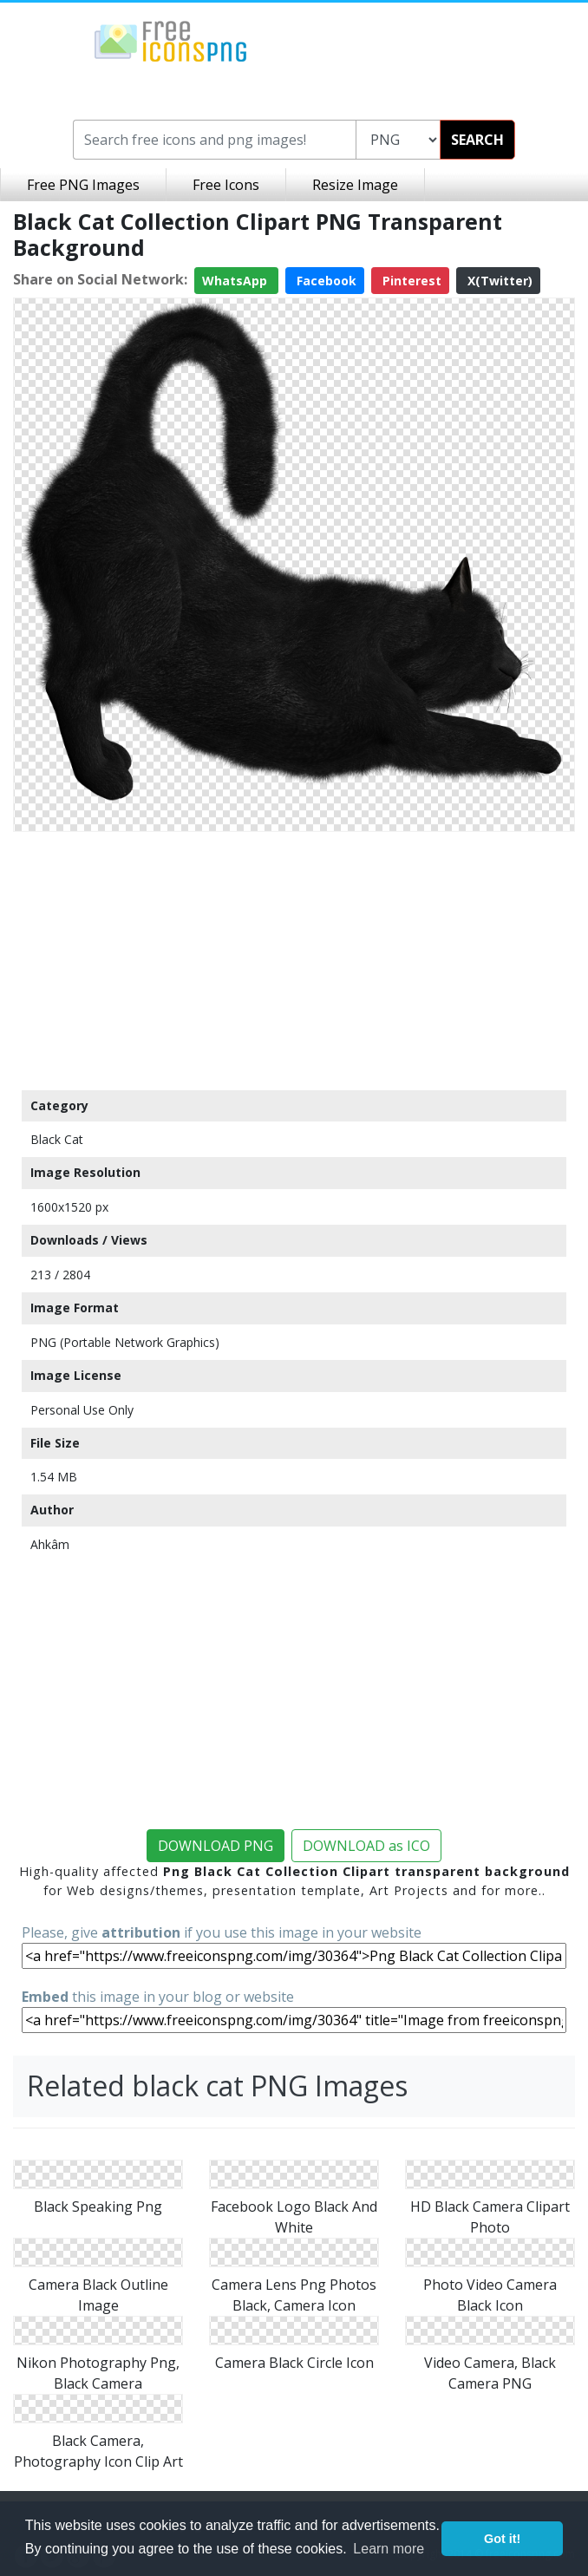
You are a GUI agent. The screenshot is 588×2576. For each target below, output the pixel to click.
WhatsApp (236, 280)
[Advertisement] (294, 960)
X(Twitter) (498, 280)
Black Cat (56, 1139)
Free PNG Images (83, 184)
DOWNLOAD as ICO (366, 1845)
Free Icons (226, 184)
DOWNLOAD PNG (215, 1845)
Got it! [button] (502, 2539)
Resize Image (355, 184)
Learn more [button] (388, 2548)
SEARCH (477, 139)
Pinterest (410, 280)
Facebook (324, 280)
